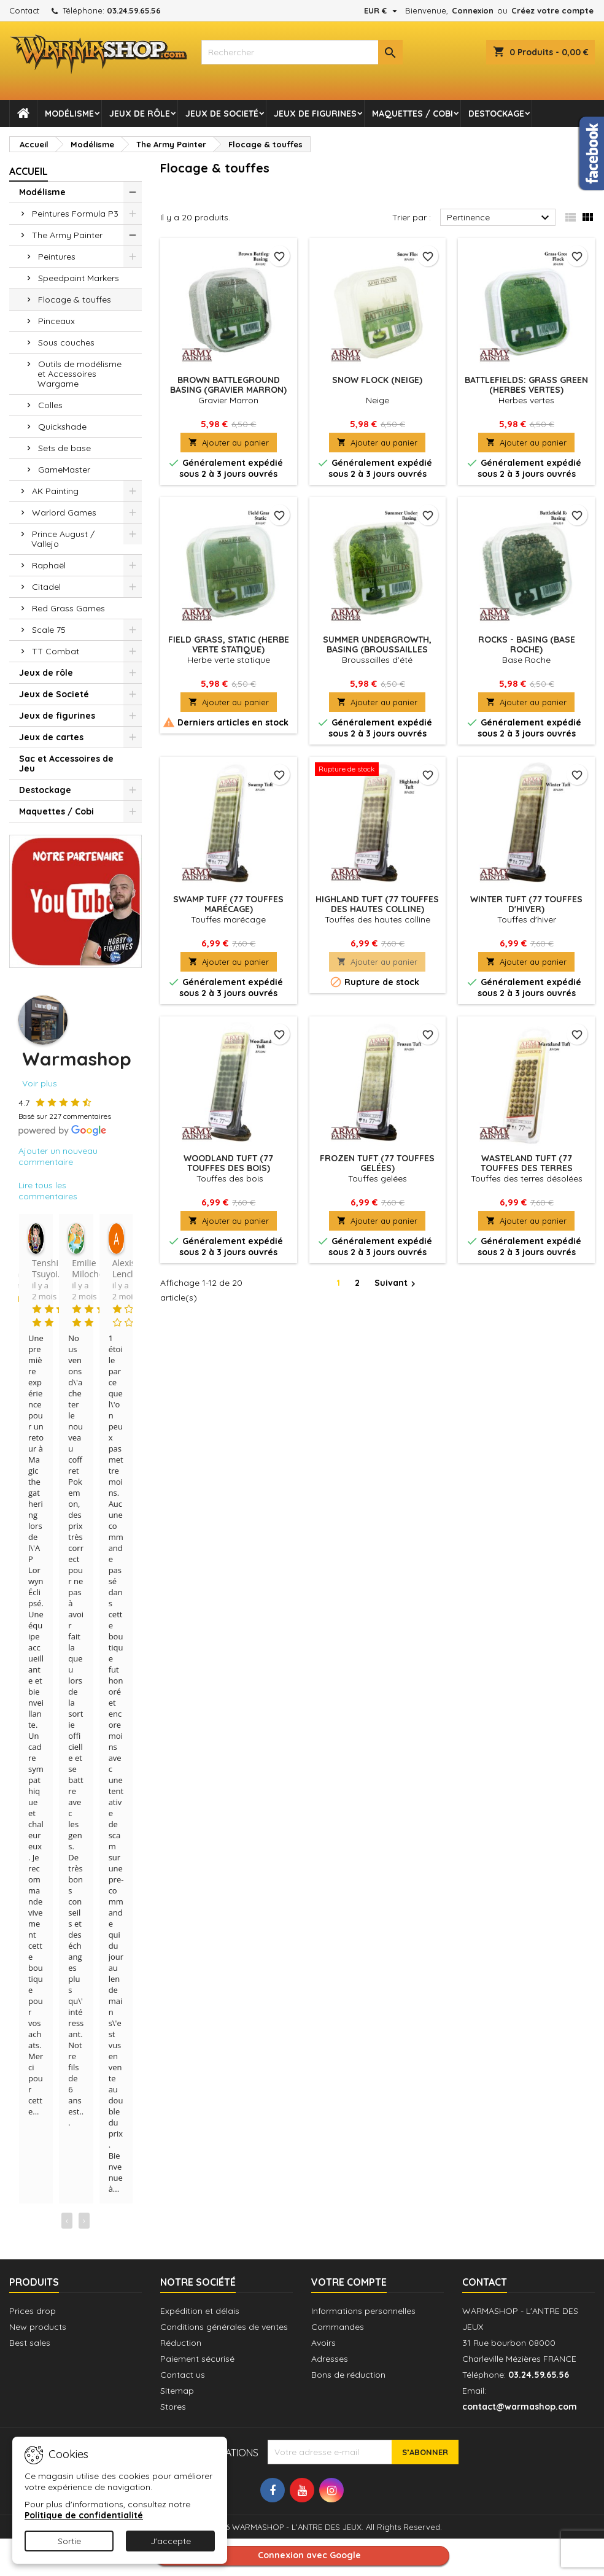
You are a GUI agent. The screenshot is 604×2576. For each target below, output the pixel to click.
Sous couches (66, 342)
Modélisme (69, 113)
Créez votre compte (552, 10)
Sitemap (177, 2390)
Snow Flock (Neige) (377, 379)
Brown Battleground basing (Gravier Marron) (228, 384)
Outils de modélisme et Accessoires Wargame (79, 373)
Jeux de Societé (221, 113)
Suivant (396, 1283)
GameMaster (64, 469)
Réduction (180, 2342)
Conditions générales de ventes (224, 2326)
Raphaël (49, 565)
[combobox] (302, 52)
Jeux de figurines (315, 113)
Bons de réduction (348, 2374)
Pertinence (499, 218)
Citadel (46, 586)
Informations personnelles (363, 2310)
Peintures (57, 256)
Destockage (496, 113)
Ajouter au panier (228, 442)
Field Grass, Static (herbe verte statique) (228, 644)
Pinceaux (56, 321)
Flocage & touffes (74, 299)
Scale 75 (49, 629)
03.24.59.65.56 (134, 10)
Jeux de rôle (139, 113)
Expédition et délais (199, 2310)
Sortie (69, 2541)
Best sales (29, 2342)
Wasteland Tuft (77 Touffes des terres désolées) (527, 1168)
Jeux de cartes (51, 737)
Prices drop (32, 2310)
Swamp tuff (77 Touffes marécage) (228, 904)
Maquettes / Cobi (412, 113)
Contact (24, 10)
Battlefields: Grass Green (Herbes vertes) (526, 384)
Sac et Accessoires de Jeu (66, 763)
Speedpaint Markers (78, 278)
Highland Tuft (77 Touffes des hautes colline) (377, 904)
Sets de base (64, 448)
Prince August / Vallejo (63, 538)
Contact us (182, 2374)
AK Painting (55, 491)
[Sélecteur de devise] (382, 10)
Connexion (473, 10)
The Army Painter (67, 235)
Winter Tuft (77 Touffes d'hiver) (526, 904)
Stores (173, 2406)
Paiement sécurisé (197, 2358)
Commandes (337, 2326)
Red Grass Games (68, 608)
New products (37, 2326)
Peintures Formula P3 (75, 213)
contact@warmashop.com (519, 2406)
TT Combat (55, 651)
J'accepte (170, 2541)
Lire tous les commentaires (47, 1191)
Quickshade (62, 426)
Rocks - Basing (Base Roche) (526, 644)
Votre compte (349, 2282)
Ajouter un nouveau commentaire (58, 1156)
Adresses (329, 2358)
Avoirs (323, 2342)
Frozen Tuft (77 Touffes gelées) (377, 1163)
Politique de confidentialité (84, 2515)
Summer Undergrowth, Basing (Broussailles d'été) (377, 649)
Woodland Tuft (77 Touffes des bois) (228, 1163)
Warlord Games (64, 512)
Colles (50, 405)
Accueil (28, 171)
